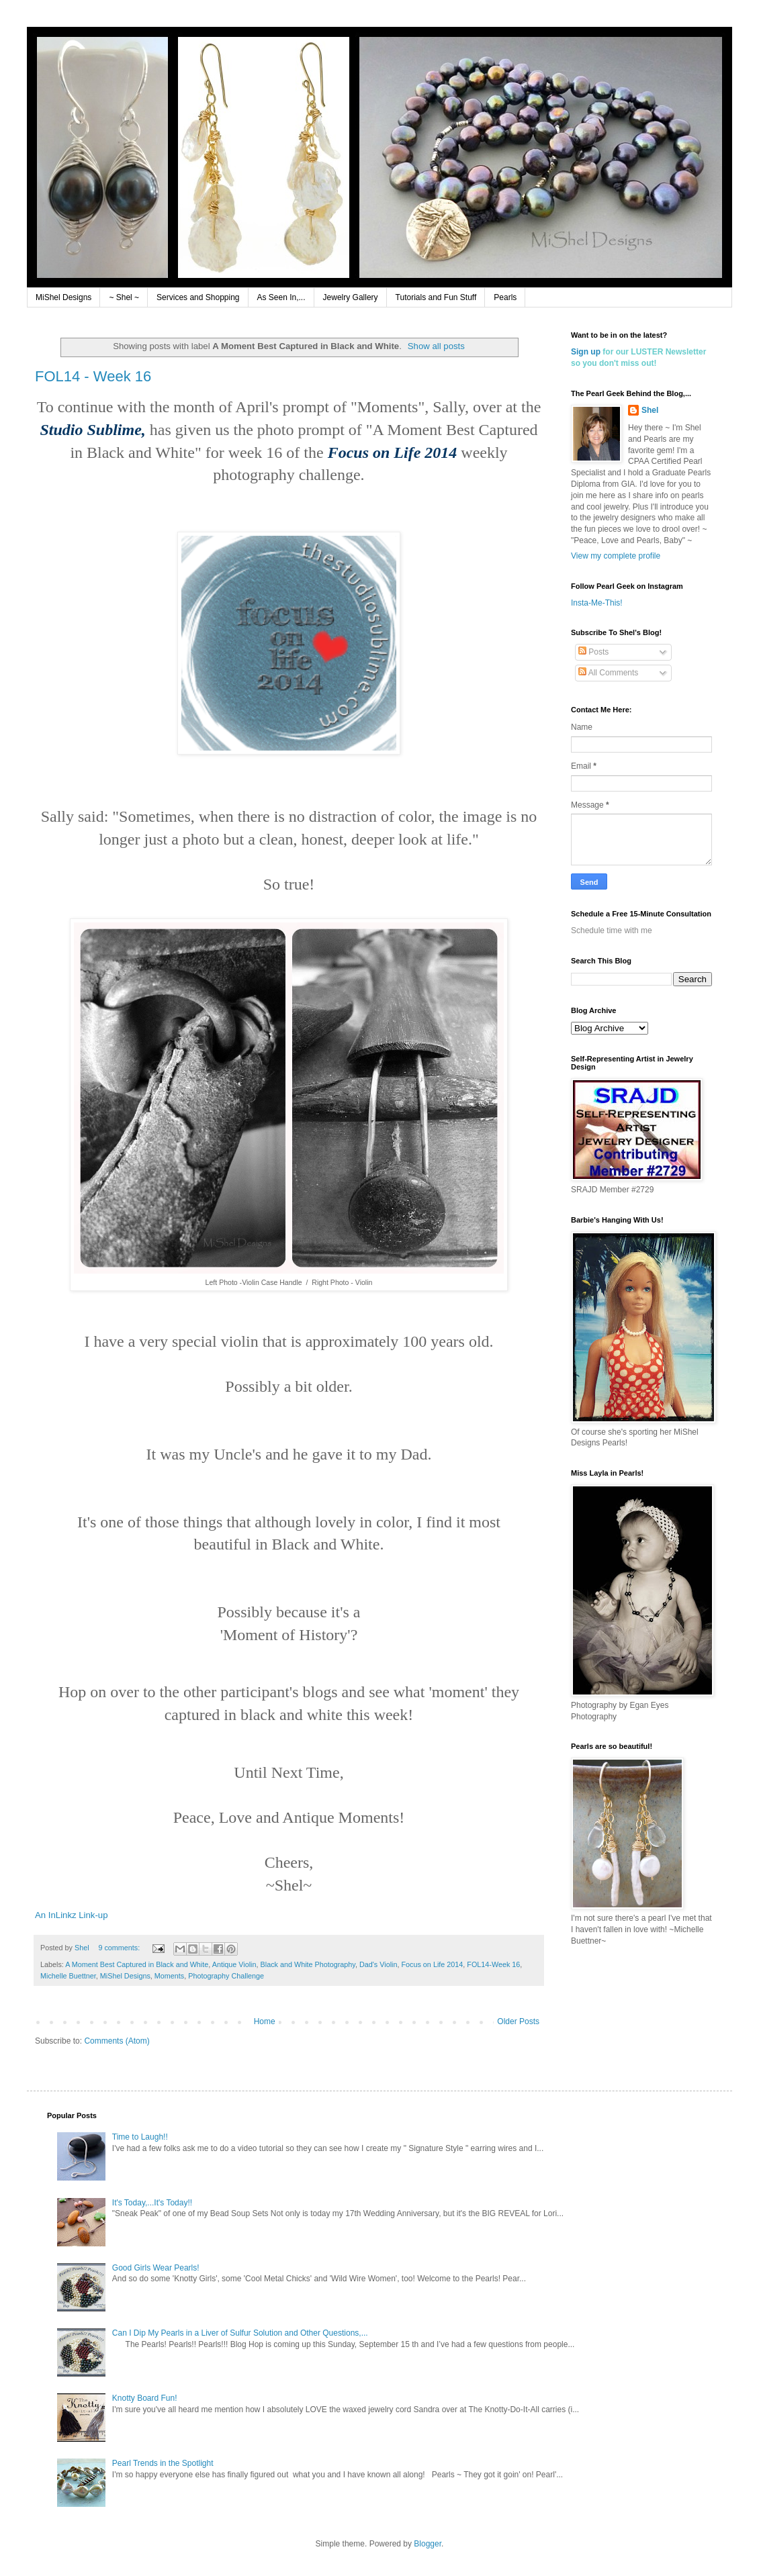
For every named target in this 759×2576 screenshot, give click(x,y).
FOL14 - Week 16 (93, 376)
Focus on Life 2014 (432, 1964)
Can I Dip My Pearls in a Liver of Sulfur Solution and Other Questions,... (240, 2333)
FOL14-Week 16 (493, 1964)
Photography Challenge (226, 1976)
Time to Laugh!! (140, 2137)
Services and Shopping (198, 297)
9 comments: (120, 1948)
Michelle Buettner (68, 1976)
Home (264, 2021)
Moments (169, 1976)
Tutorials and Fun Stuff (436, 297)
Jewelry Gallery (350, 297)
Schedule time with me (611, 930)
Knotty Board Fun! (144, 2398)
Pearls (505, 297)
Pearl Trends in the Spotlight (163, 2463)
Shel (649, 410)
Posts (593, 652)
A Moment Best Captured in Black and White (136, 1964)
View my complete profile (615, 556)
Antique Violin (234, 1964)
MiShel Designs (63, 297)
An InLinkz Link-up (71, 1915)
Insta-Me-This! (597, 603)
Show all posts (436, 346)
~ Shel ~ (124, 297)
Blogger (427, 2543)
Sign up (585, 351)
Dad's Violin (378, 1964)
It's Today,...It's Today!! (152, 2202)
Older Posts (518, 2021)
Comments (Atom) (116, 2041)
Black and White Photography (308, 1964)
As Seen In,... (281, 297)
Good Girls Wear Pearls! (155, 2268)
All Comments (608, 672)
